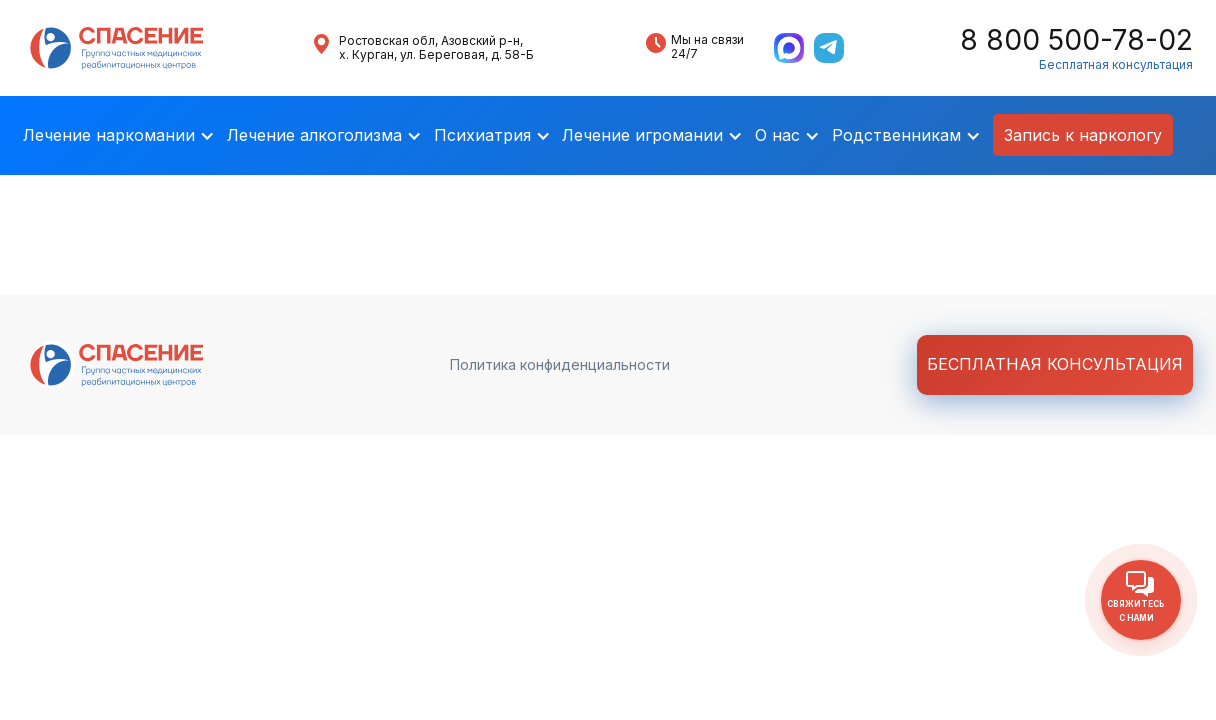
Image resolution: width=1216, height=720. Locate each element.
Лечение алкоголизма (314, 135)
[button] (119, 135)
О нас (777, 135)
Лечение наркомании (109, 135)
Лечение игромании (642, 135)
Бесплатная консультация (1116, 65)
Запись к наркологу (1083, 135)
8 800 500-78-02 (1076, 40)
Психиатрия (482, 135)
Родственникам (896, 135)
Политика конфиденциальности (560, 364)
